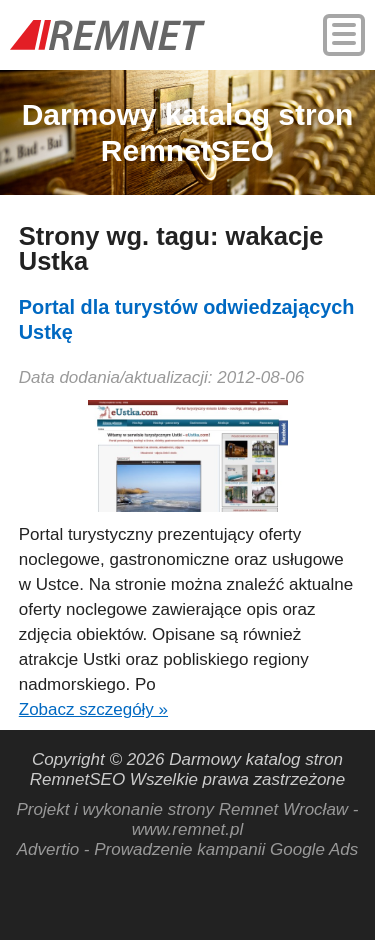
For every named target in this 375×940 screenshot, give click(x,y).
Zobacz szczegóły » (93, 709)
